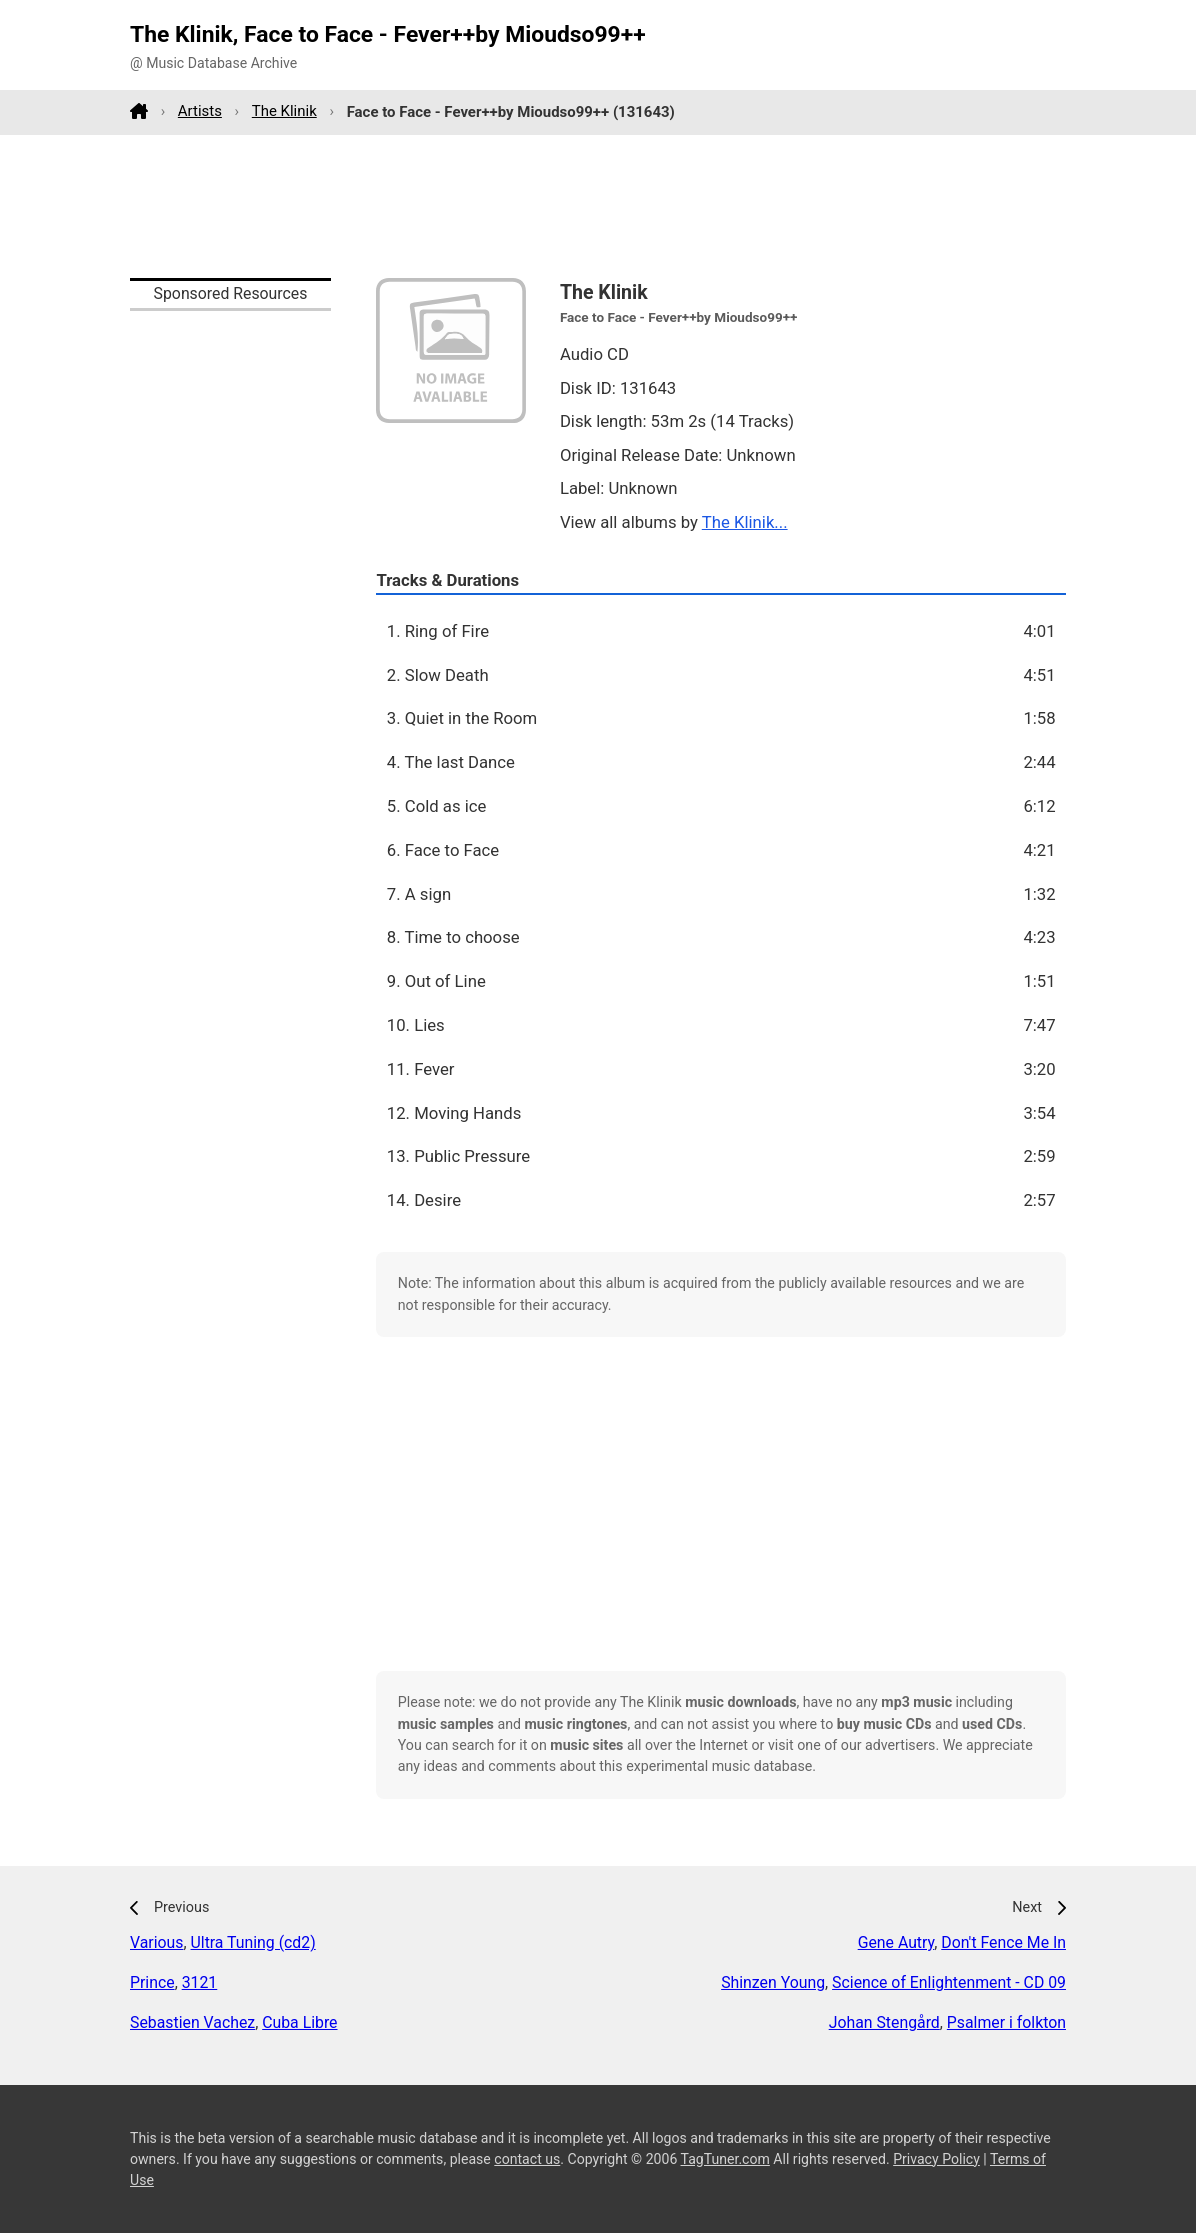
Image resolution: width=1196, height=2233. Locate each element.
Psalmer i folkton (1006, 2022)
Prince (152, 1982)
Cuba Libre (299, 2022)
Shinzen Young (773, 1982)
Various (156, 1942)
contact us (527, 2159)
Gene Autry (896, 1942)
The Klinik (284, 111)
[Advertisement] (598, 206)
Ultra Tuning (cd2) (253, 1942)
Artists (200, 111)
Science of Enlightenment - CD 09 (949, 1982)
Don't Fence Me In (1003, 1942)
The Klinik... (745, 522)
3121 (200, 1982)
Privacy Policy (936, 2159)
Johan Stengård (884, 2022)
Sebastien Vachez (192, 2022)
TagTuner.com (725, 2159)
